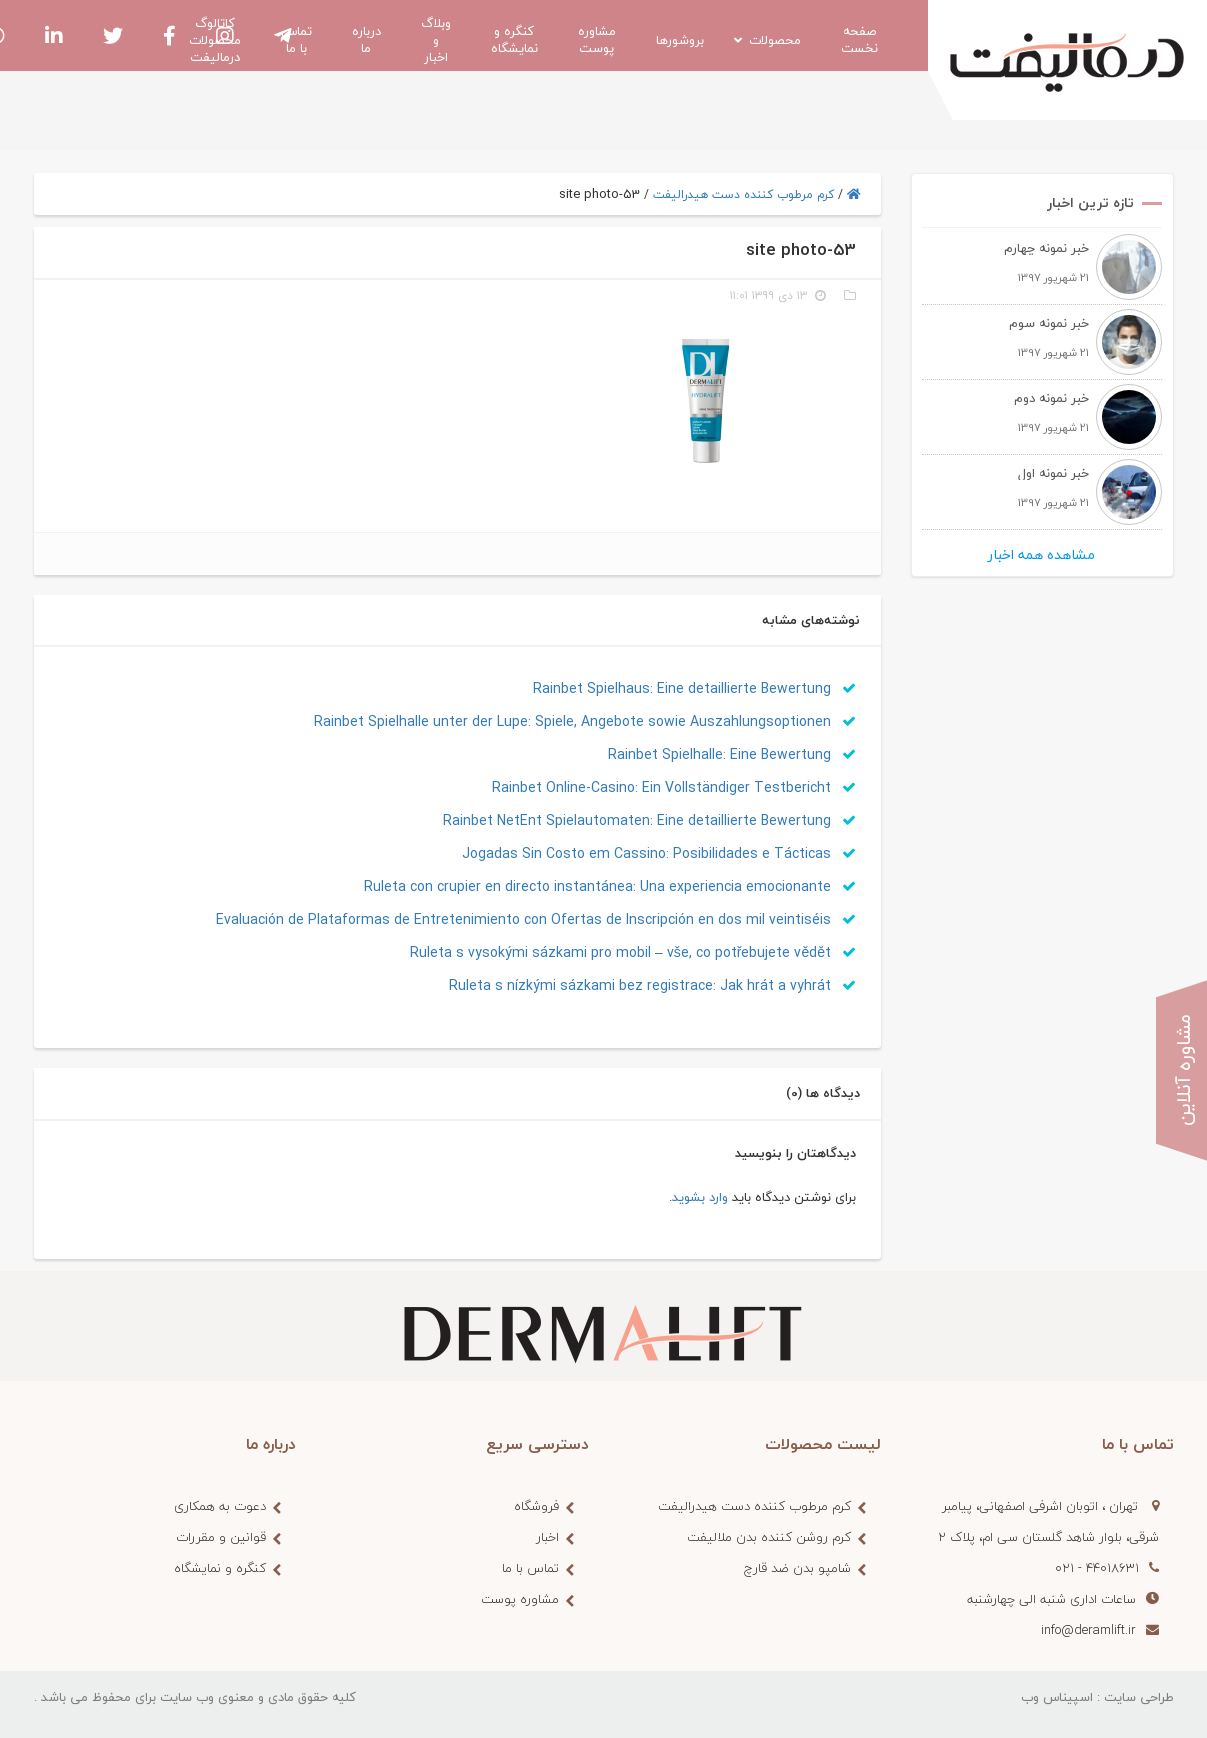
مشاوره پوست (520, 1599)
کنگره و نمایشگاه (220, 1568)
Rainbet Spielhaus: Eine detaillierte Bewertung (694, 688)
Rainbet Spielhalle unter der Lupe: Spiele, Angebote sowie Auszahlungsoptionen (585, 721)
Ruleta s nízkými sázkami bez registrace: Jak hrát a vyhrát (652, 985)
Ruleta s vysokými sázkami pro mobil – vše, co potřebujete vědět (633, 952)
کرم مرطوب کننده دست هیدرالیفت (743, 194)
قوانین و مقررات (221, 1537)
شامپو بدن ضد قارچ (797, 1568)
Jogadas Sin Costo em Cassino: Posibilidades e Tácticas (659, 853)
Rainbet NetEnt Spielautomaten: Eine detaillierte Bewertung (649, 820)
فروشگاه (536, 1506)
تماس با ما (530, 1568)
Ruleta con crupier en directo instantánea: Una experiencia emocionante (610, 886)
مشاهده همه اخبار (1041, 555)
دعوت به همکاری (220, 1506)
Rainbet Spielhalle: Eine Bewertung (732, 754)
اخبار (547, 1537)
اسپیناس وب (1057, 1697)
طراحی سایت (1139, 1697)
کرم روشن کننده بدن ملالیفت (769, 1537)
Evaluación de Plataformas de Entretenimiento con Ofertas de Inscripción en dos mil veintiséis (536, 919)
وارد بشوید (700, 1197)
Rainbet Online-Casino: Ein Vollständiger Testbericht (674, 787)
